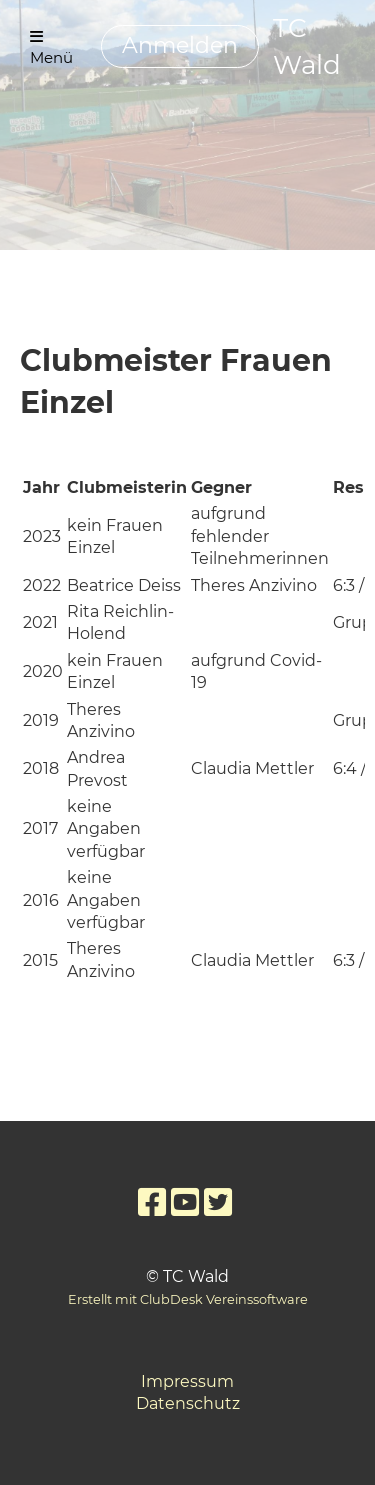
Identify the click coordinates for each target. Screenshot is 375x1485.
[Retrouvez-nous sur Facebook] (152, 1202)
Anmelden (180, 45)
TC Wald (307, 46)
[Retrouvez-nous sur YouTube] (185, 1202)
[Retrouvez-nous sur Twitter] (218, 1202)
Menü (51, 48)
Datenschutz (188, 1403)
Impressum (187, 1381)
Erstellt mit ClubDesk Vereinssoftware (188, 1299)
